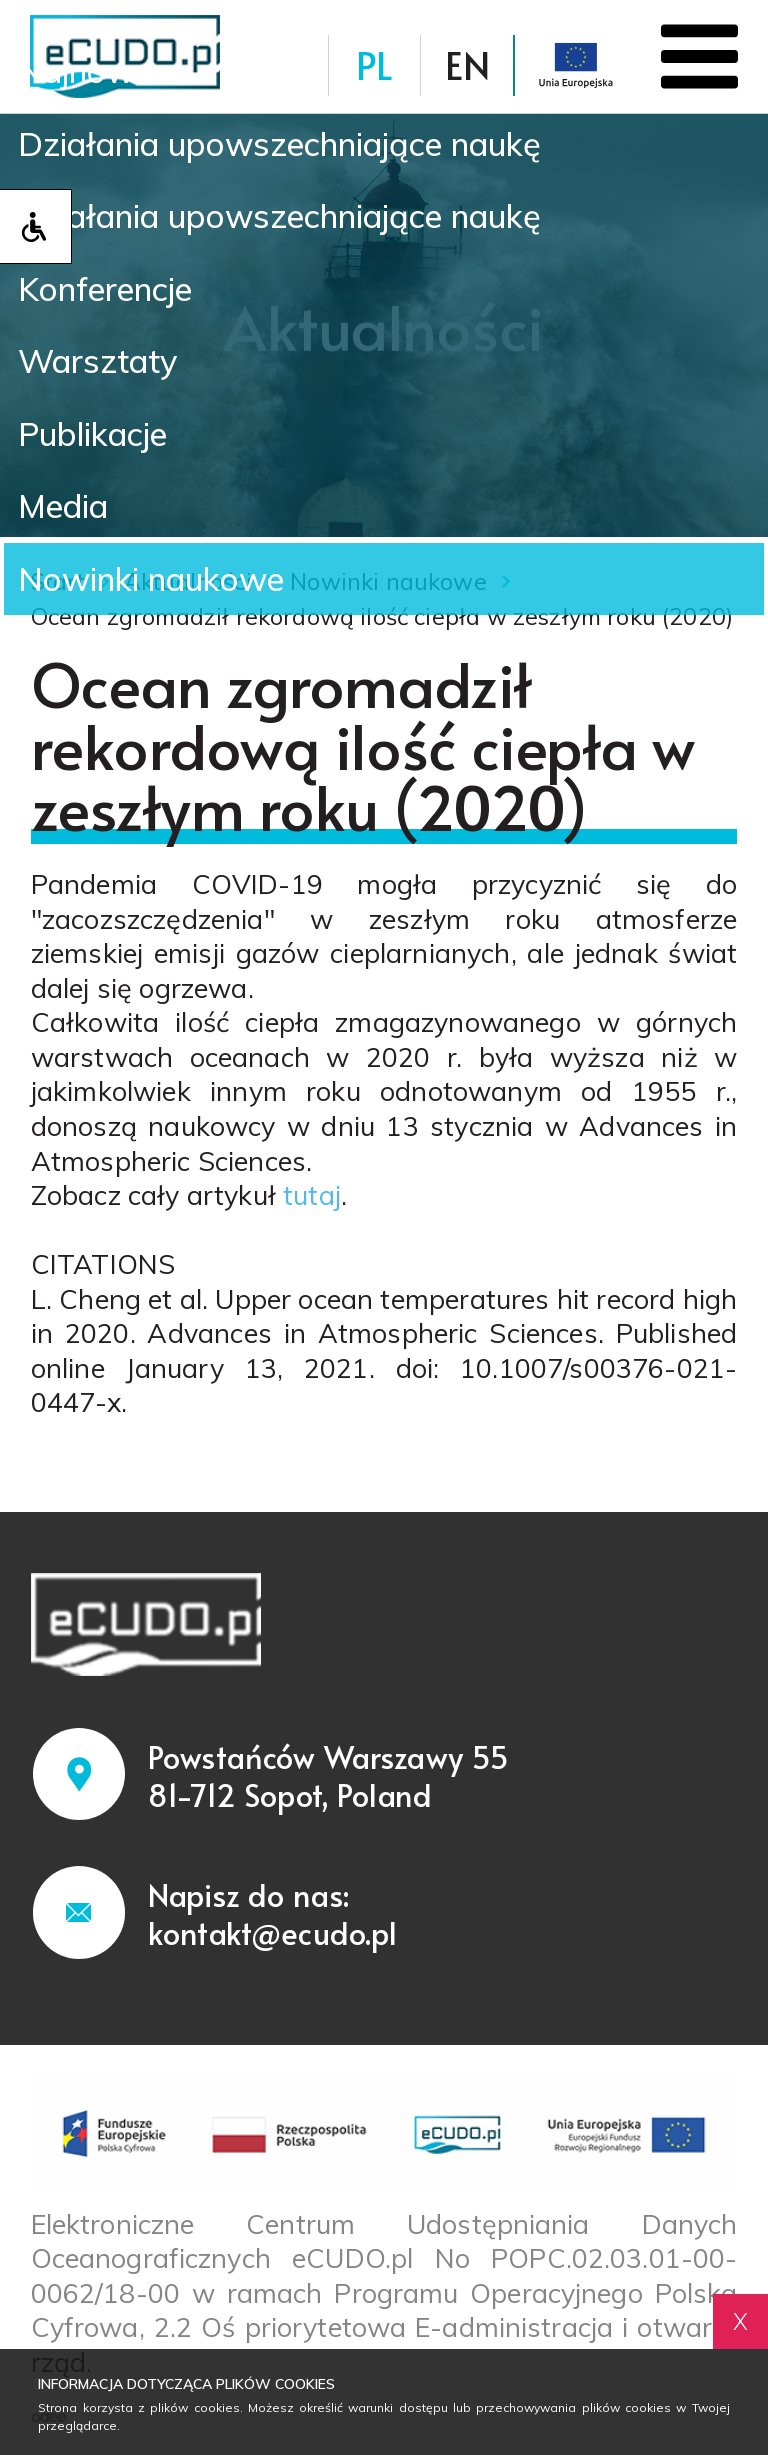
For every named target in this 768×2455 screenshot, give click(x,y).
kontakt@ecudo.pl (273, 1934)
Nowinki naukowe (165, 595)
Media (69, 519)
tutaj (312, 1197)
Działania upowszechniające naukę (308, 135)
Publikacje (103, 442)
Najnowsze (110, 58)
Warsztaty (105, 365)
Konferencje (118, 288)
